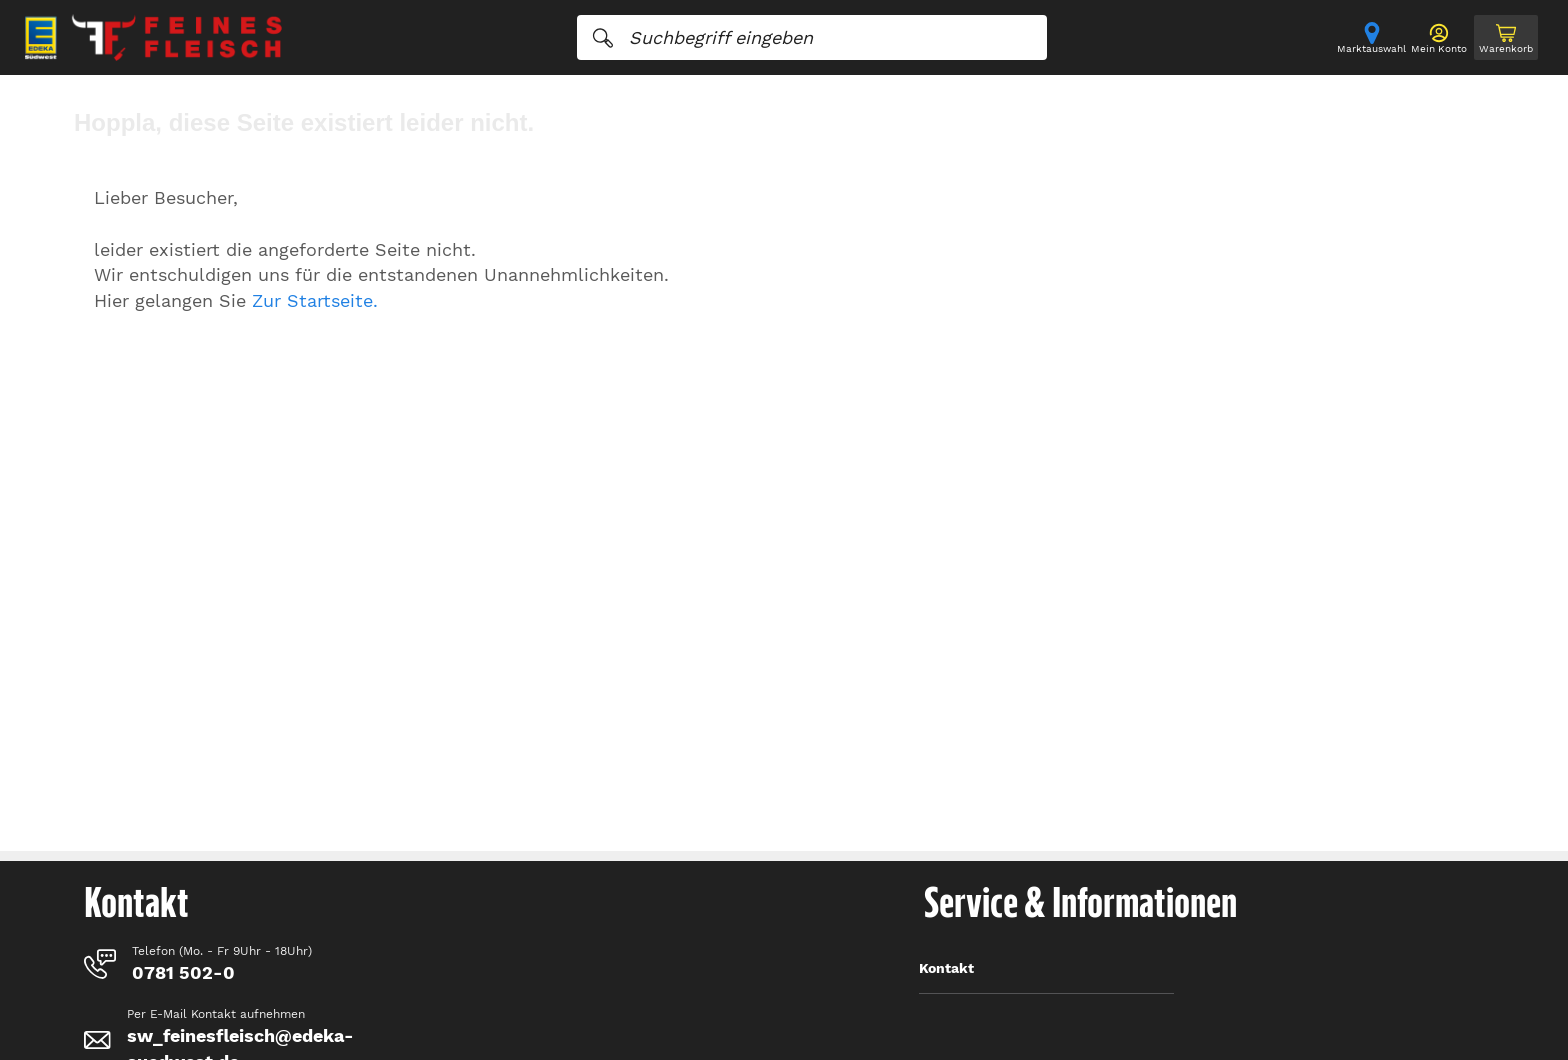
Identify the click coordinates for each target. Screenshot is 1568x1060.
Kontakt (946, 968)
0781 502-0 (183, 972)
